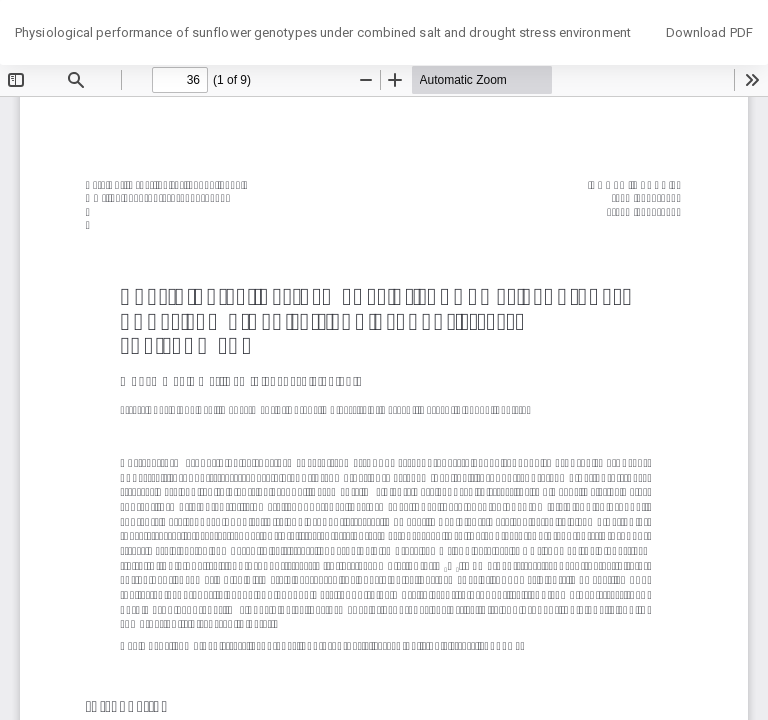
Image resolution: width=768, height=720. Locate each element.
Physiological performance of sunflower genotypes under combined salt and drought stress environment (323, 32)
